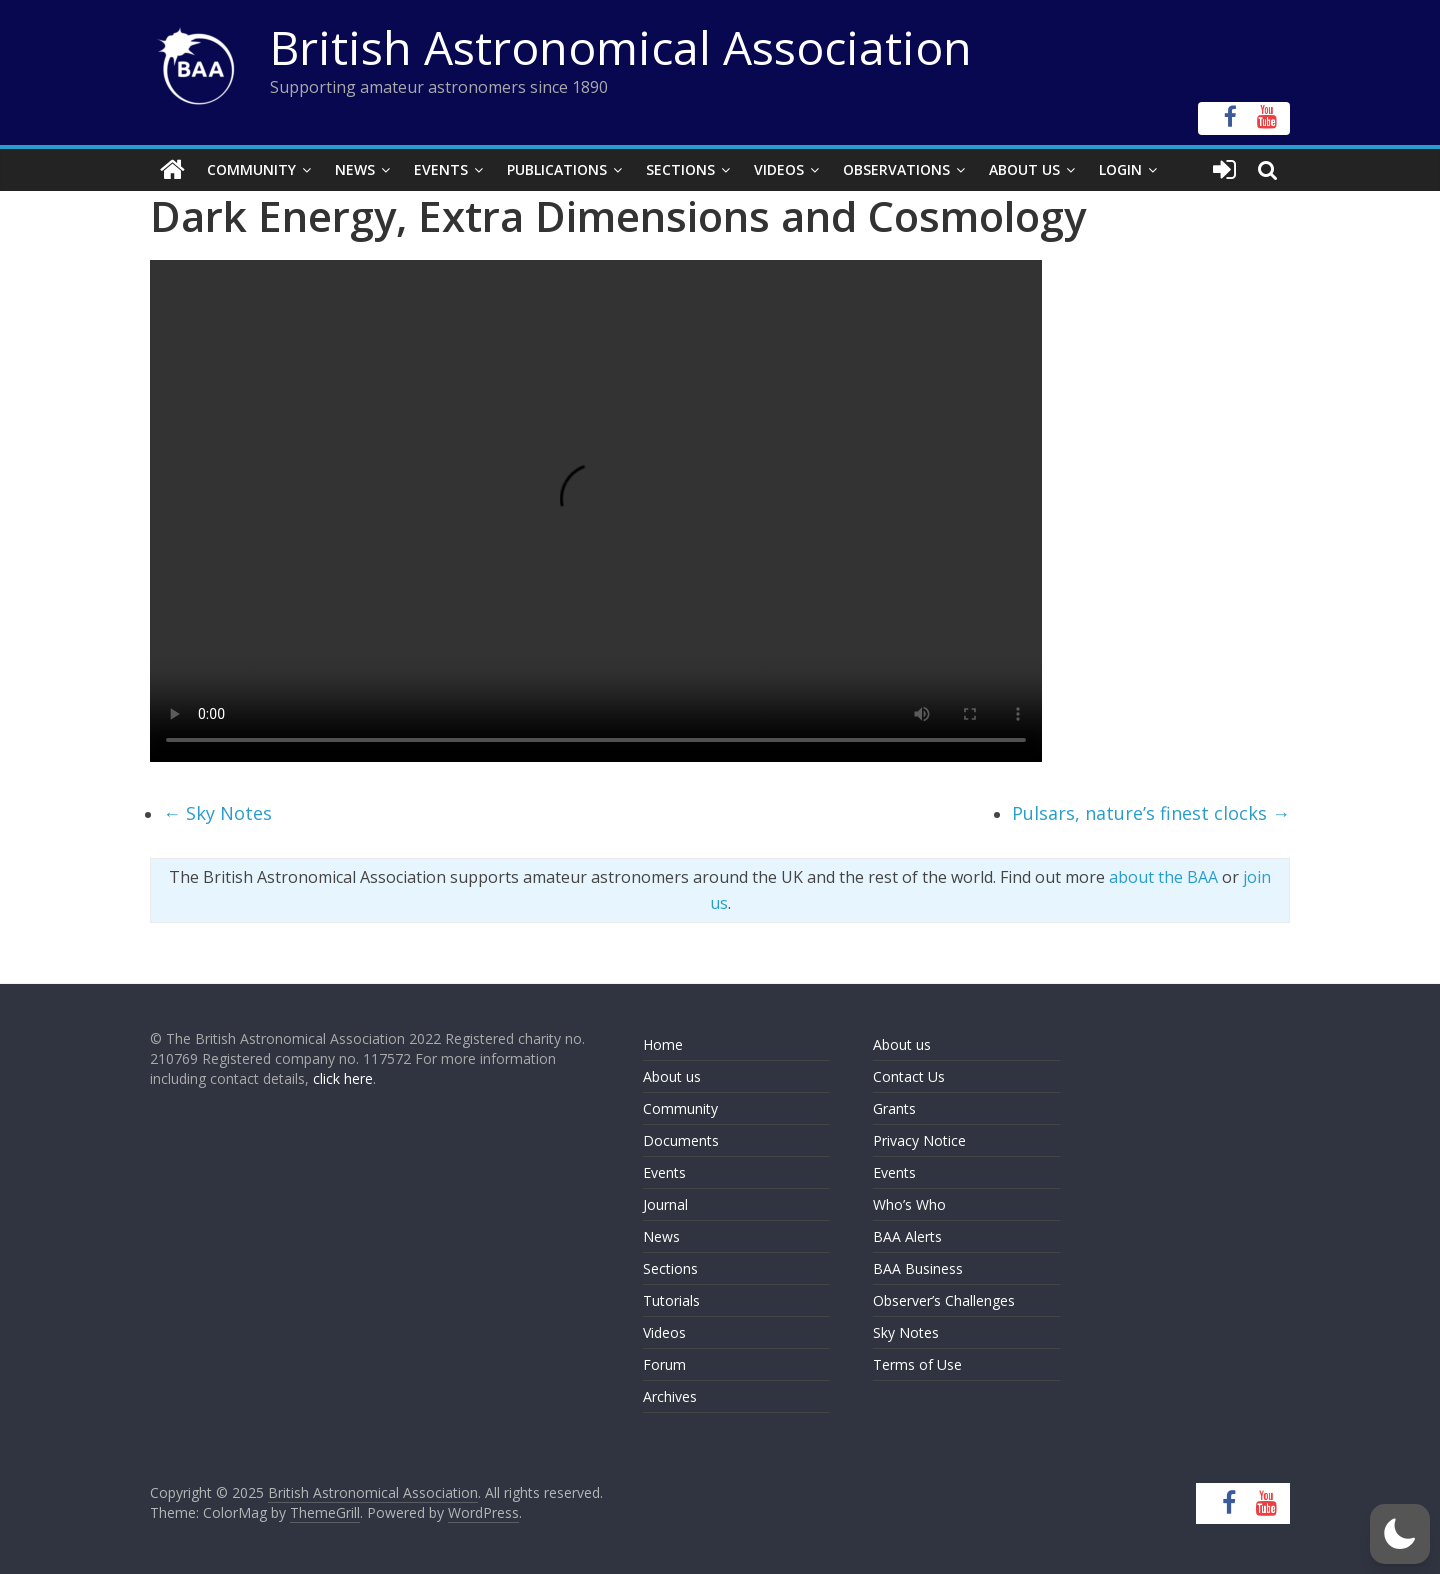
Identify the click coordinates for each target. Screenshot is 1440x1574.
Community (251, 169)
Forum (664, 1364)
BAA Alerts (907, 1236)
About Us (1024, 169)
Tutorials (671, 1300)
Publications (557, 169)
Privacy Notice (919, 1140)
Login (1120, 169)
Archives (670, 1396)
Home (663, 1044)
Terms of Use (917, 1364)
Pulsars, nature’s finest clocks (1151, 813)
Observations (896, 169)
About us (672, 1076)
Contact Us (909, 1076)
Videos (779, 169)
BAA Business (918, 1268)
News (355, 169)
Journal (665, 1204)
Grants (894, 1108)
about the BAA (1163, 877)
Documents (681, 1140)
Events (441, 169)
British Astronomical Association (621, 47)
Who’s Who (909, 1204)
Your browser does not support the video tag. (596, 511)
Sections (680, 169)
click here (343, 1078)
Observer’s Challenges (944, 1300)
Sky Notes (217, 813)
